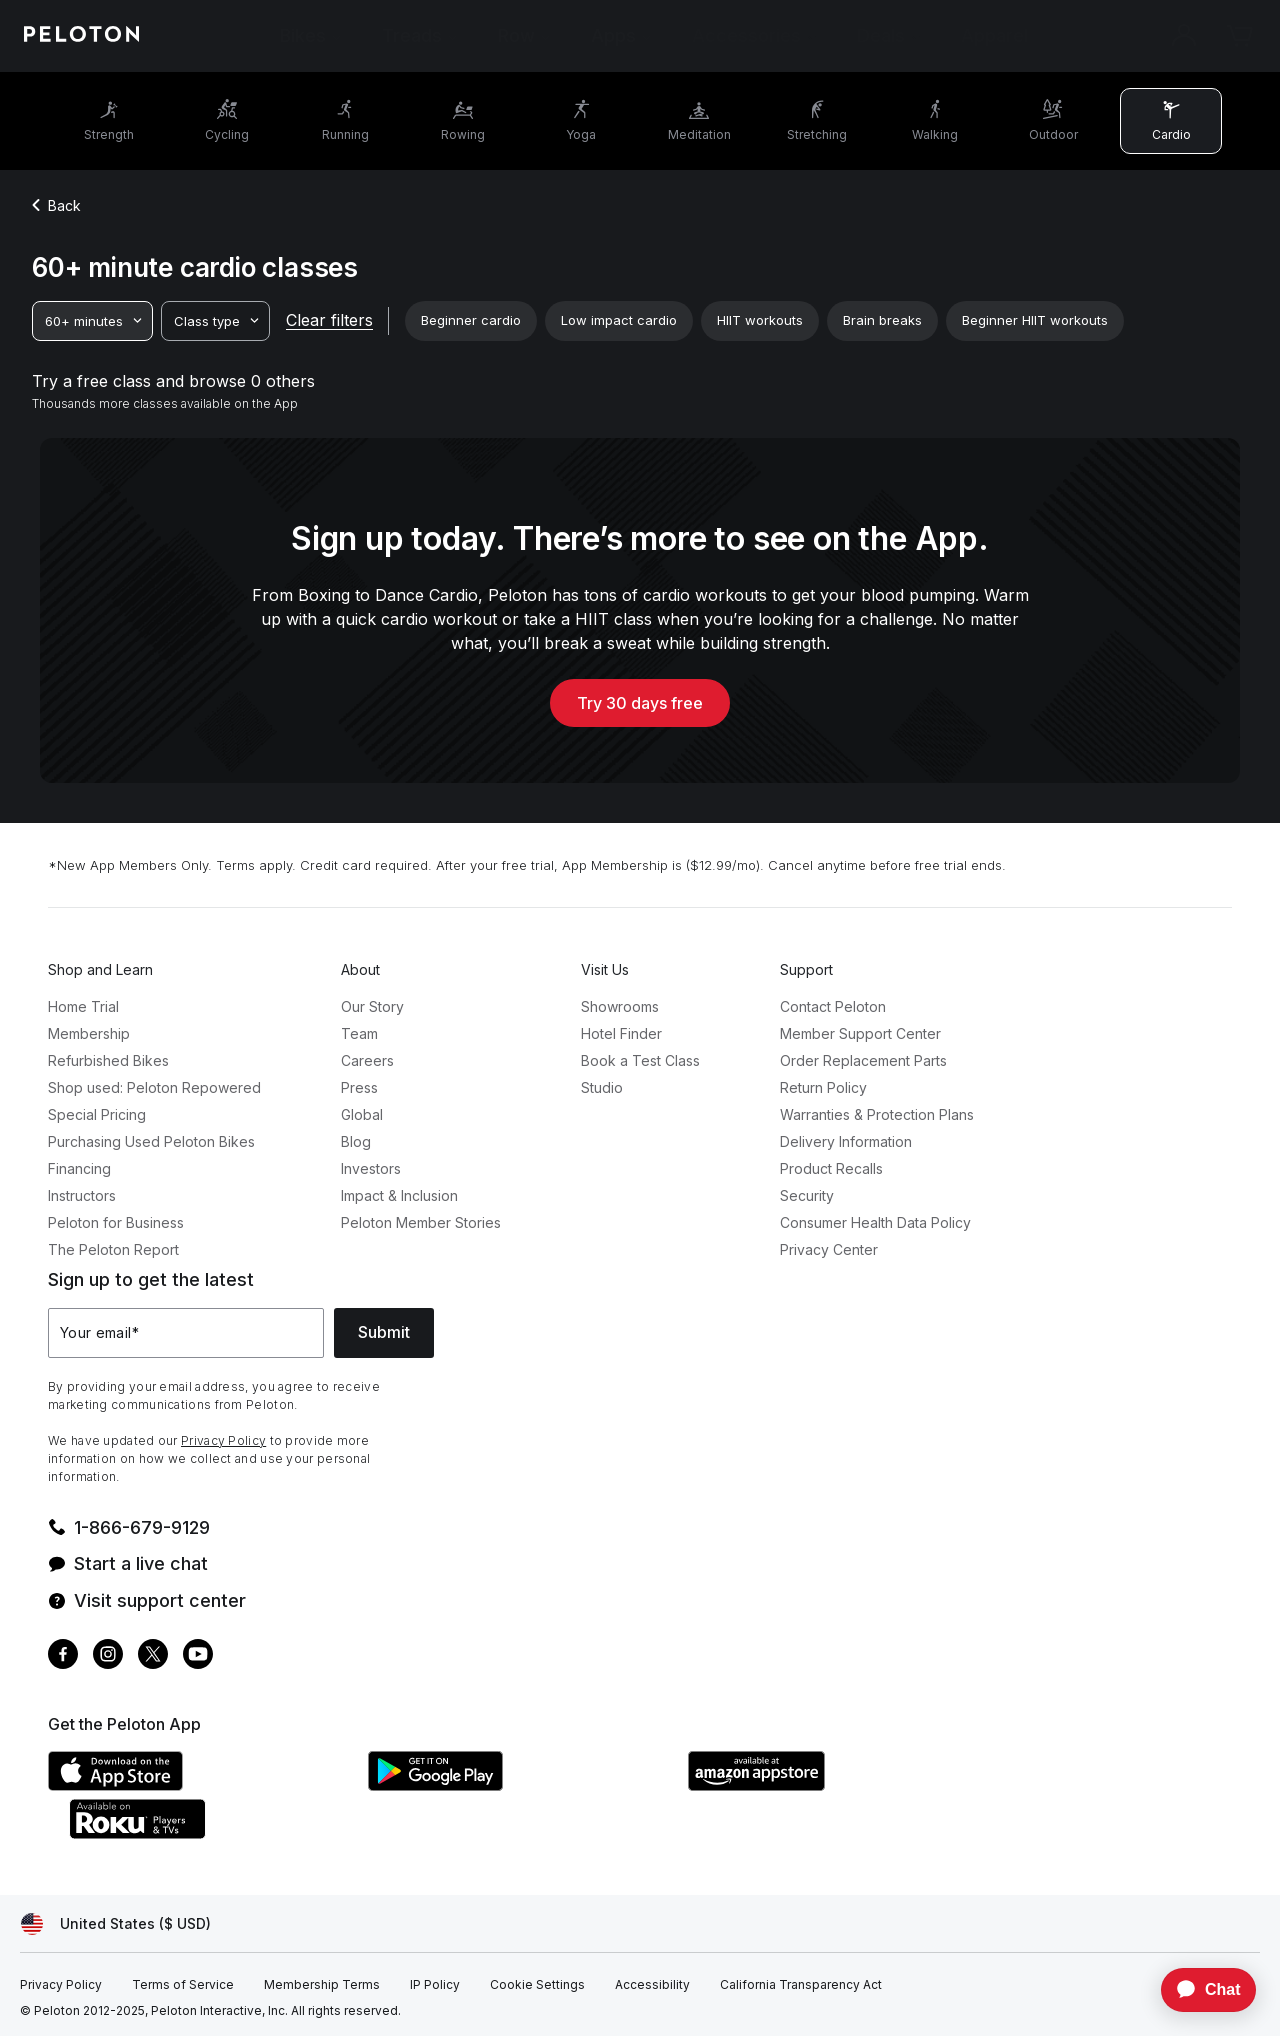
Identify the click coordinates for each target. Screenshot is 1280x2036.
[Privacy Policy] (61, 1985)
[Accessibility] (652, 1985)
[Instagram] (108, 1656)
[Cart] (1240, 36)
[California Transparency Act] (801, 1985)
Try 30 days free (640, 703)
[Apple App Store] (198, 1785)
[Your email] (186, 1333)
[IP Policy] (435, 1985)
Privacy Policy (223, 1440)
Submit (384, 1332)
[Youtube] (198, 1656)
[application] (1199, 1990)
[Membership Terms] (322, 1985)
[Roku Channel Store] (218, 1833)
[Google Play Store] (518, 1785)
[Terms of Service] (183, 1985)
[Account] (1184, 36)
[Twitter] (153, 1656)
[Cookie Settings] (537, 1985)
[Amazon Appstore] (838, 1785)
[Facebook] (63, 1656)
